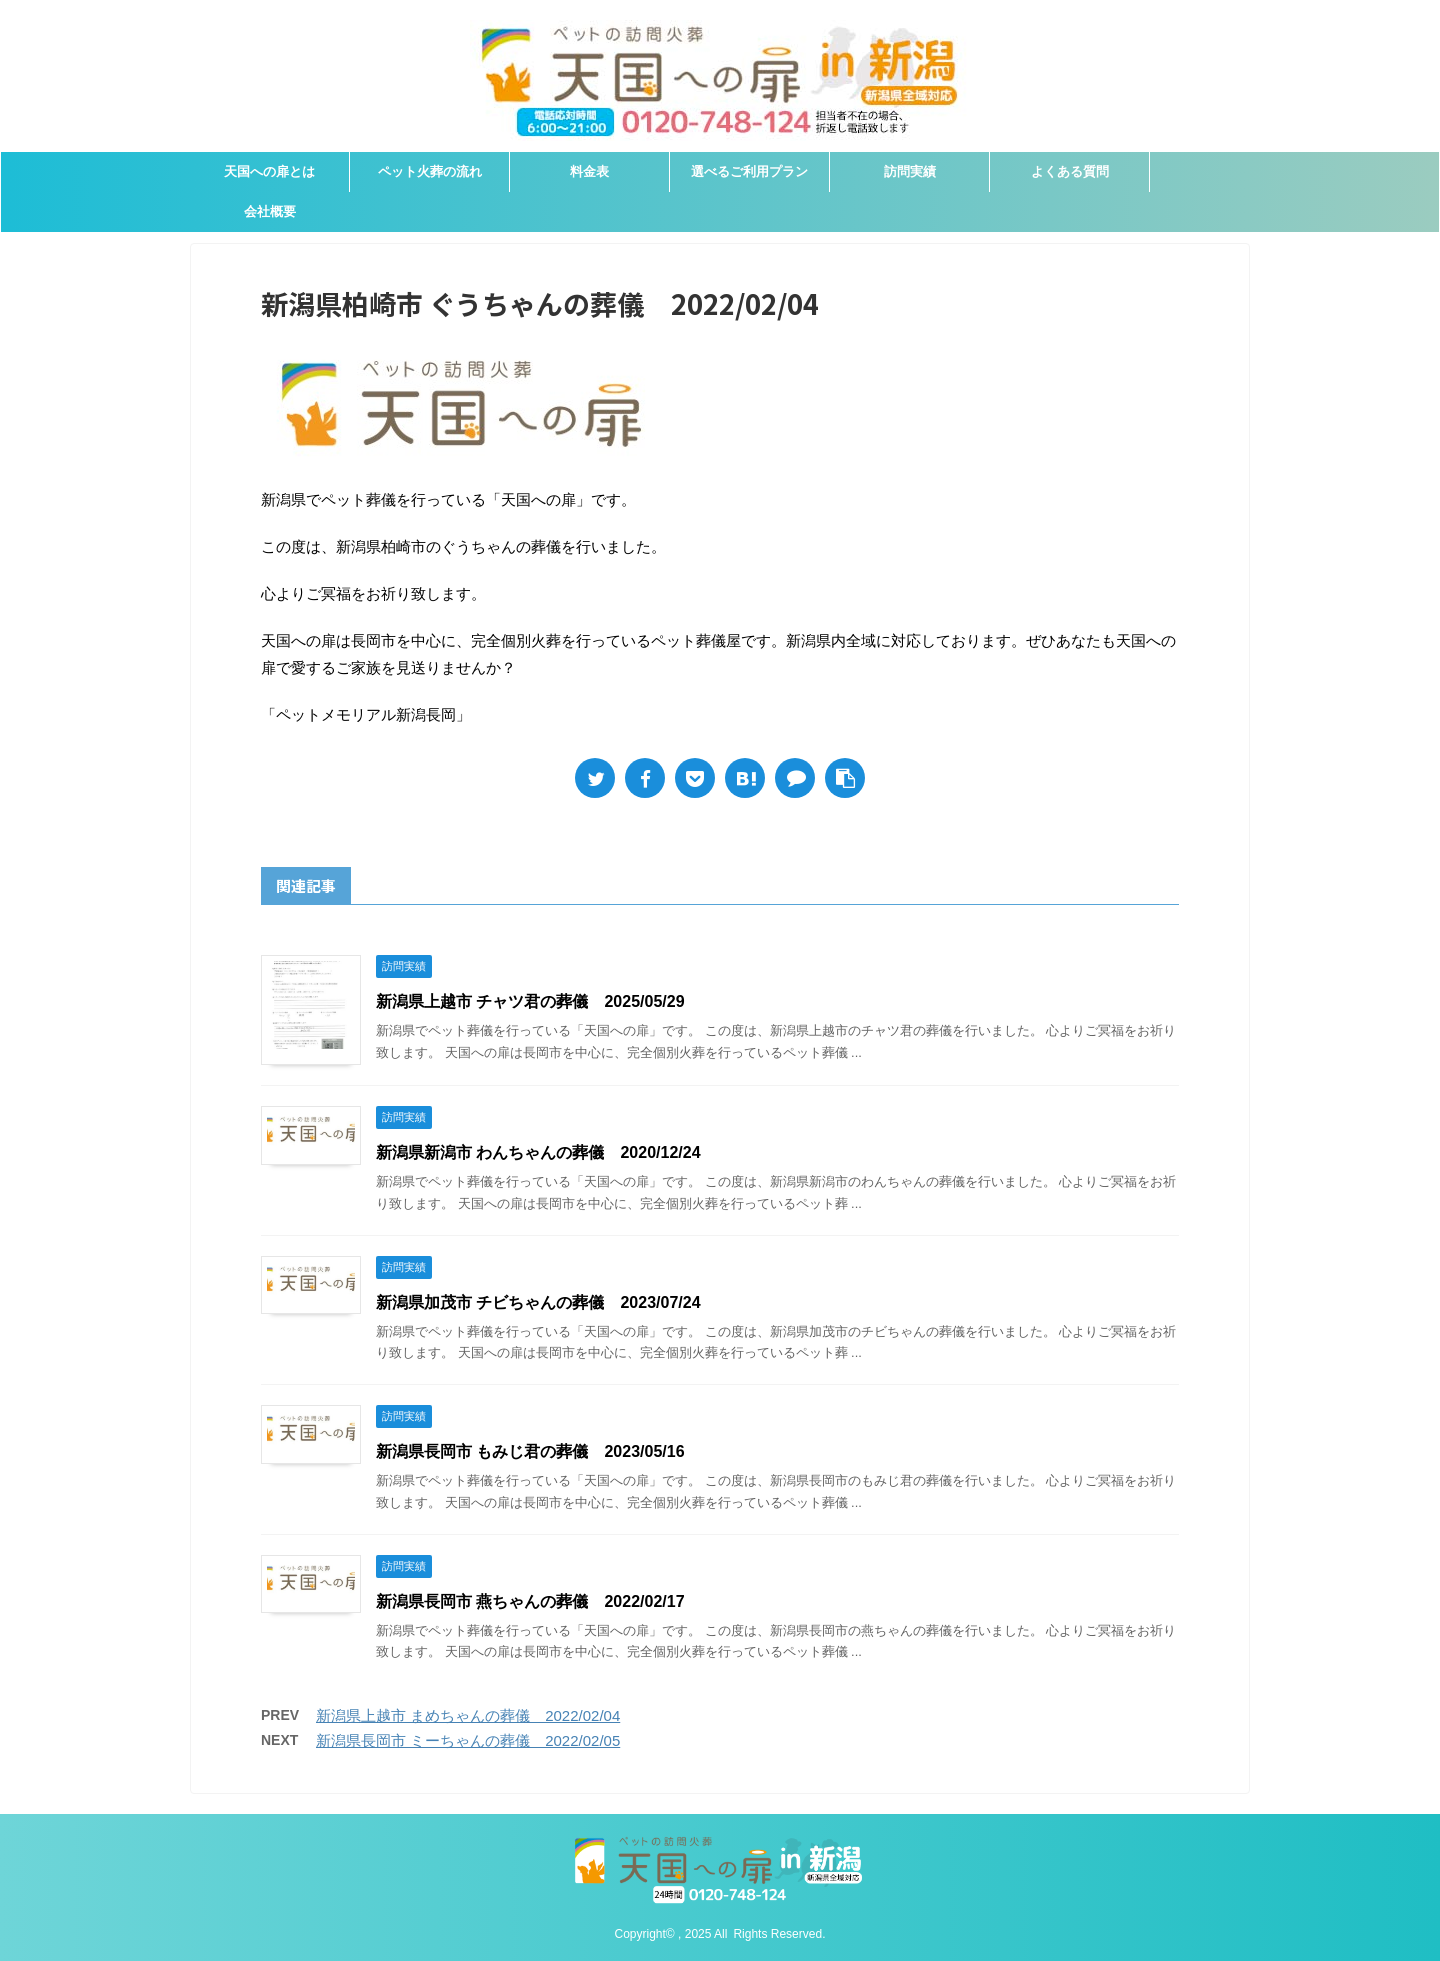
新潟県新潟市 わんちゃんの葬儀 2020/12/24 (538, 1152)
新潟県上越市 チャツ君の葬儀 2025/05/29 (530, 1001)
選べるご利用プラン (749, 171)
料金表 (589, 171)
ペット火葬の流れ (430, 171)
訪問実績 (910, 171)
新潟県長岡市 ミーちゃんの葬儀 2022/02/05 (468, 1740)
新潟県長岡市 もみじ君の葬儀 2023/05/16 (530, 1451)
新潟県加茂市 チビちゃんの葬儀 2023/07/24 (538, 1302)
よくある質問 (1070, 171)
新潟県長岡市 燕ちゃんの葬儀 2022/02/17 (530, 1601)
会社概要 (270, 211)
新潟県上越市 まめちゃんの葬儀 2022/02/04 (468, 1715)
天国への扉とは (269, 171)
